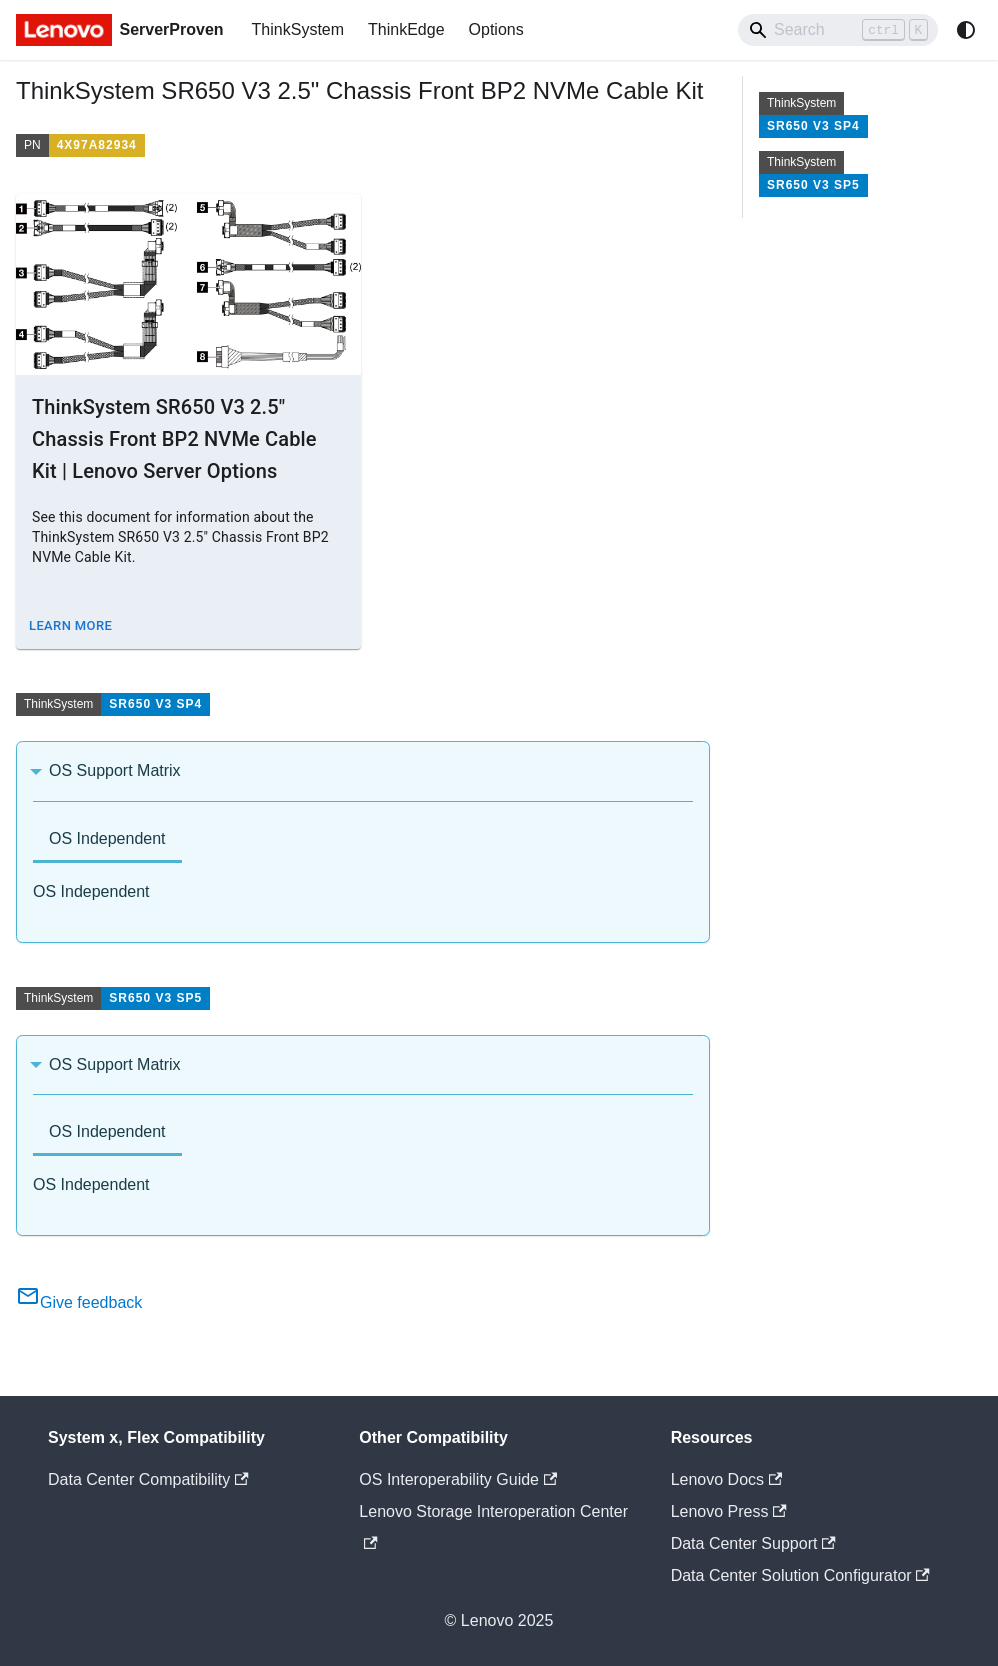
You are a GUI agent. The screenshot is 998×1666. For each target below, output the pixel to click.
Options (496, 29)
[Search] (838, 30)
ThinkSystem (298, 29)
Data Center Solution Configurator (800, 1575)
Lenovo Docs (727, 1479)
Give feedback (79, 1302)
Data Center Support (753, 1543)
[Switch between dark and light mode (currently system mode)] (966, 30)
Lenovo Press (729, 1511)
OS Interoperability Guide (458, 1479)
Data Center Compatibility (148, 1479)
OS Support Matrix (115, 770)
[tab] (107, 840)
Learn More (70, 625)
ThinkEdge (406, 29)
